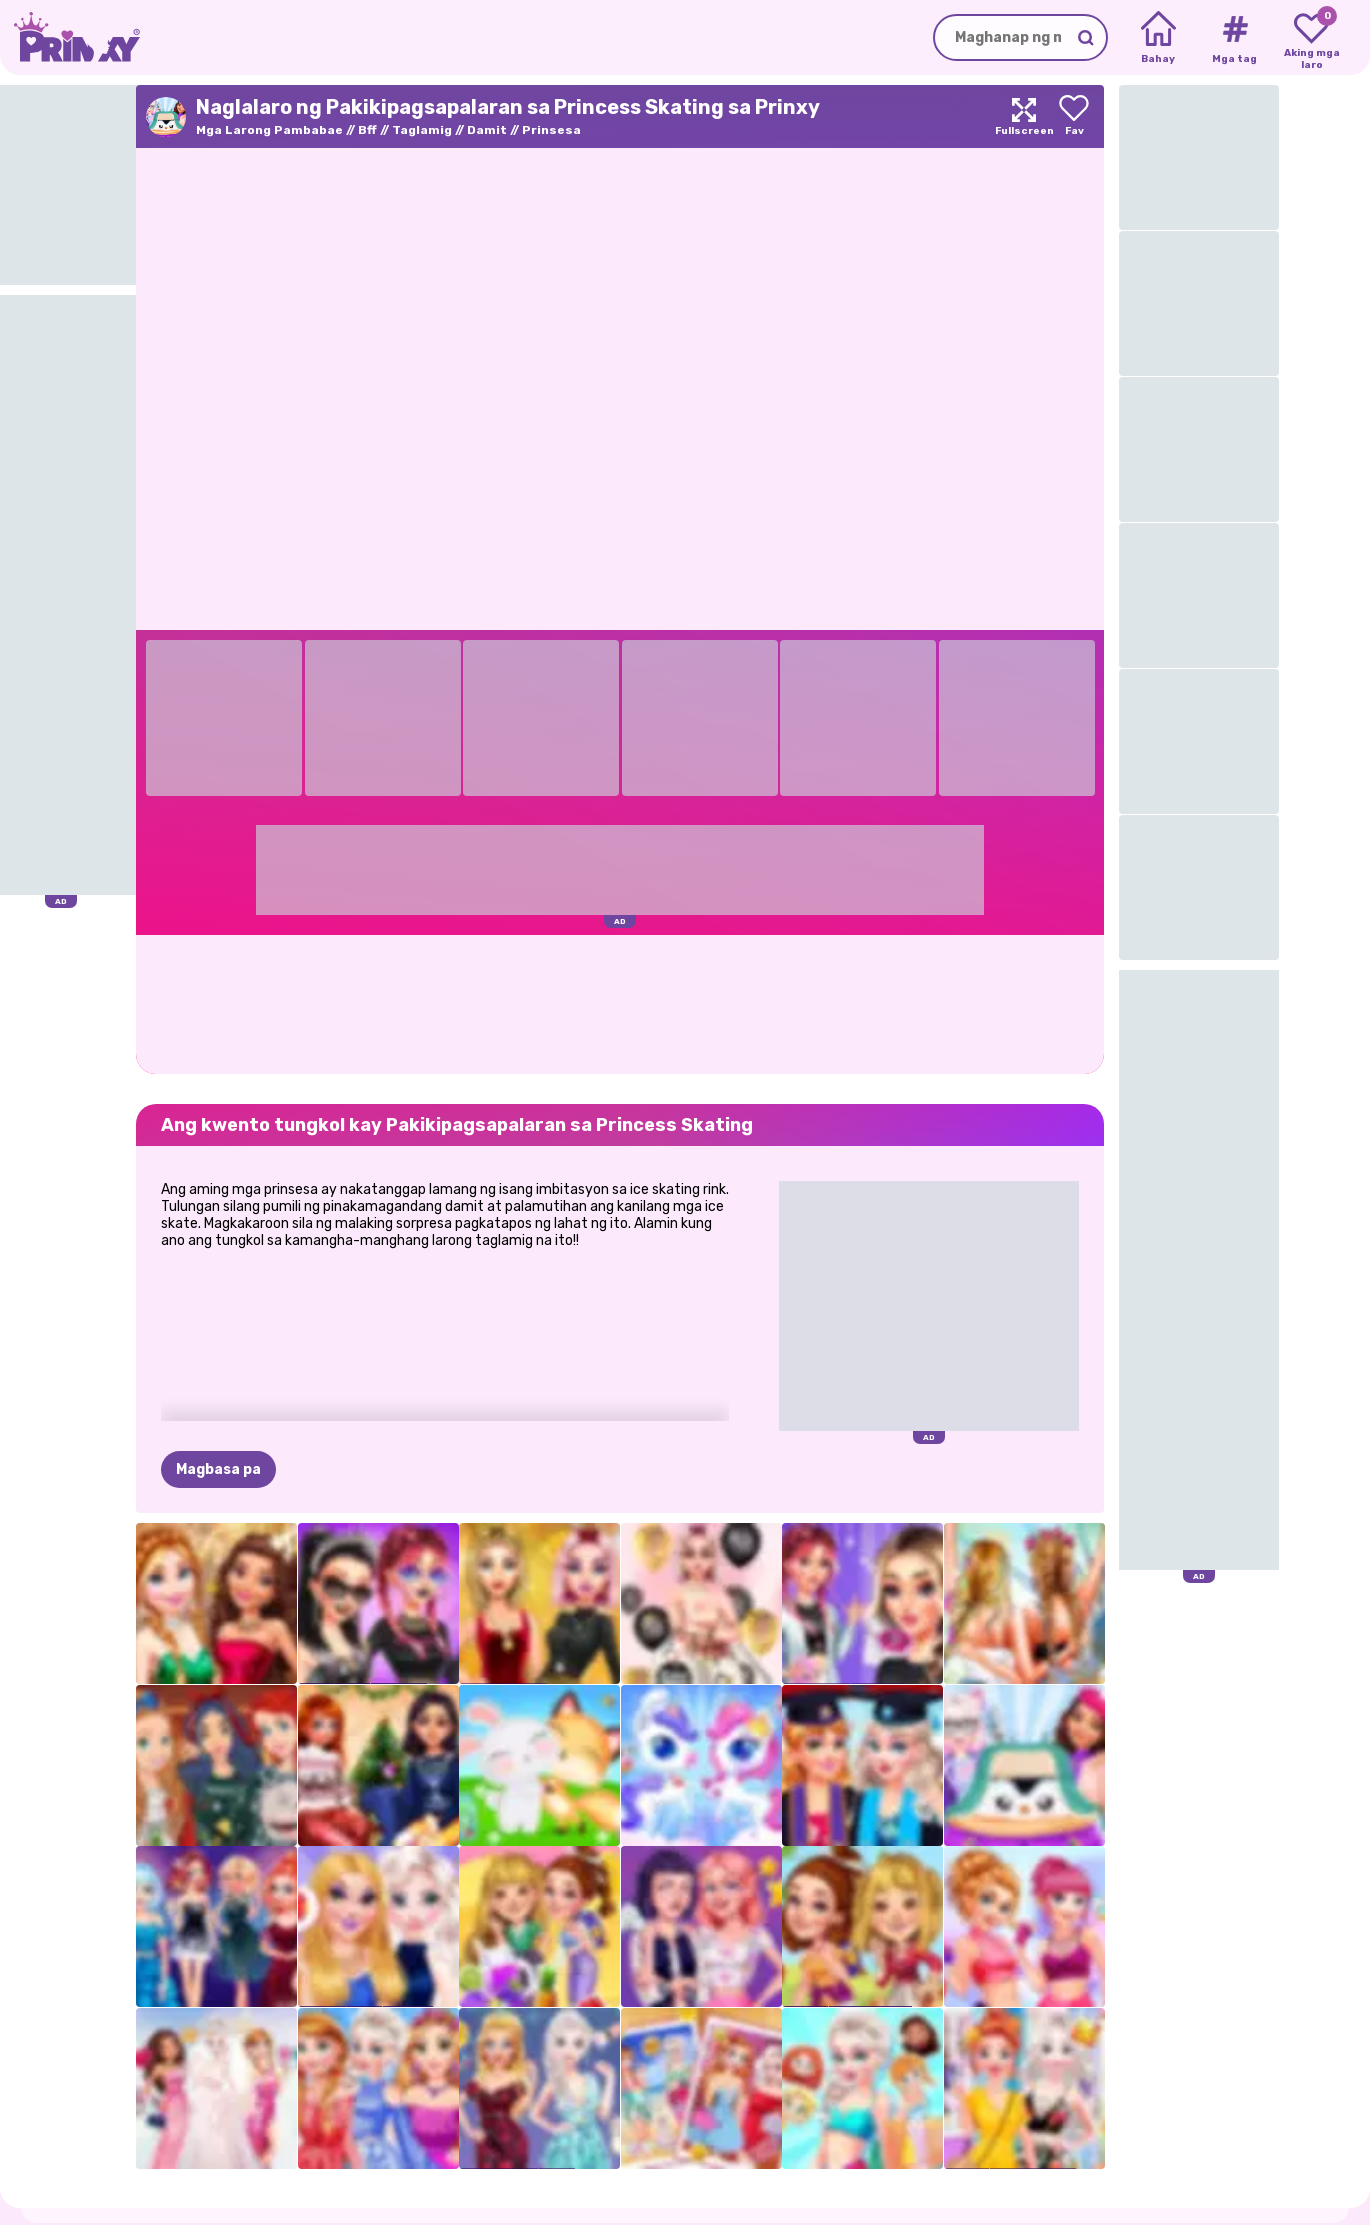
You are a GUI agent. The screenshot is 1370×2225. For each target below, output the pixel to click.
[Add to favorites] (1074, 116)
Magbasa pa (218, 1370)
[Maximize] (1024, 116)
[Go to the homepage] (70, 37)
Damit (487, 130)
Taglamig (422, 130)
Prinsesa (551, 130)
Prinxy (115, 2169)
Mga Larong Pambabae (269, 130)
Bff (367, 130)
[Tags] (1234, 38)
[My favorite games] (1311, 38)
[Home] (1158, 38)
